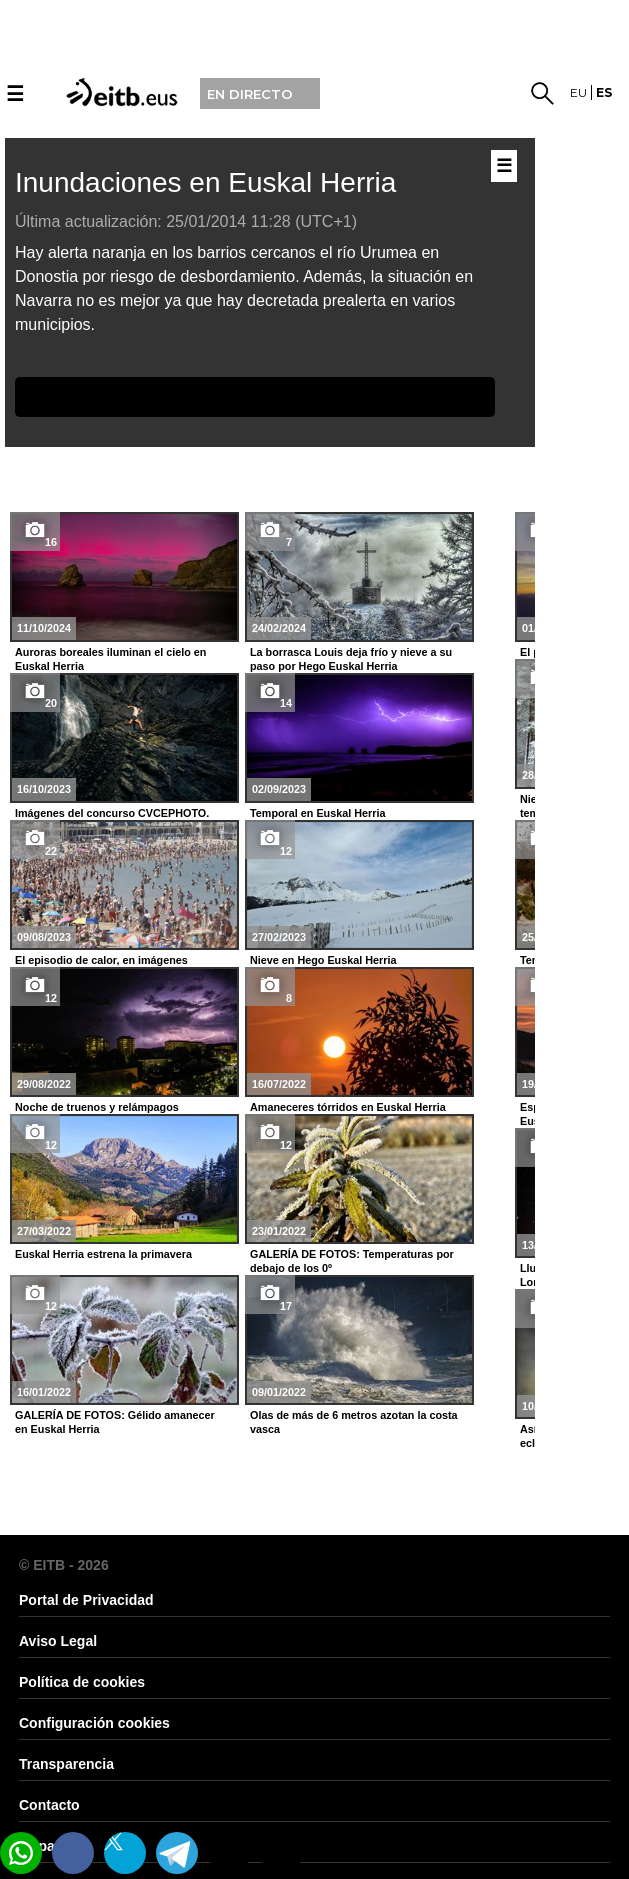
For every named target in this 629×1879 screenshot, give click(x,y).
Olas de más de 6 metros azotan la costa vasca (354, 1422)
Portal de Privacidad (86, 1600)
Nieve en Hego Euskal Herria (323, 960)
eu (578, 92)
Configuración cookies (94, 1723)
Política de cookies (82, 1682)
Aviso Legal (58, 1641)
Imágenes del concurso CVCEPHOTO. (112, 813)
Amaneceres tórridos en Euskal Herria (348, 1107)
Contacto (49, 1805)
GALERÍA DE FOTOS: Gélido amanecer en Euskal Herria (115, 1422)
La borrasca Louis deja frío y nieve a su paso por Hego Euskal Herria (351, 659)
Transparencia (66, 1764)
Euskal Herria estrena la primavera (103, 1254)
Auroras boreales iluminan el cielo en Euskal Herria (110, 659)
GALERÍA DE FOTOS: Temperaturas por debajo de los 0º (352, 1261)
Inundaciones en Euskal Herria (205, 182)
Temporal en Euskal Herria (317, 813)
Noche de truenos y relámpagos (97, 1107)
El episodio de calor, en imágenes (101, 960)
